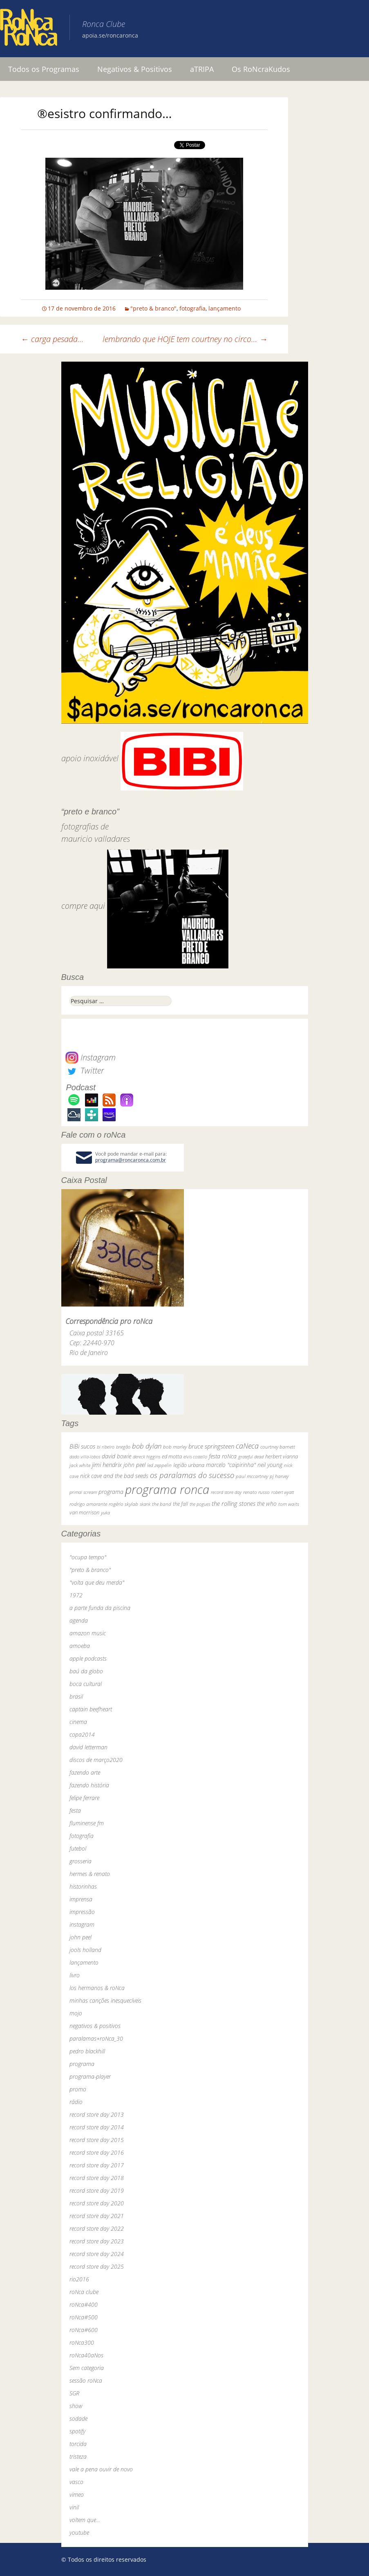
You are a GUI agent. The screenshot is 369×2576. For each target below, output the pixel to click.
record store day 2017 (96, 2165)
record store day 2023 (96, 2241)
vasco (76, 2482)
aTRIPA (202, 69)
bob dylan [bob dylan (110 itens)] (146, 1446)
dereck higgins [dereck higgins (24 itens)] (146, 1456)
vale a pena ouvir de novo (101, 2469)
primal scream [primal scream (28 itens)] (83, 1492)
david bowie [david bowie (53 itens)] (116, 1456)
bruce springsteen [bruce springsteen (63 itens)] (211, 1446)
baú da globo (86, 1671)
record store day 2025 (96, 2266)
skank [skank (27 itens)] (145, 1504)
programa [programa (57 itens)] (110, 1492)
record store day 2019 (96, 2190)
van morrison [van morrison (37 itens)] (84, 1512)
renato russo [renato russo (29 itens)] (256, 1492)
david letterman (88, 1747)
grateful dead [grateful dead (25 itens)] (251, 1456)
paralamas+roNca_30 (96, 2038)
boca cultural (85, 1684)
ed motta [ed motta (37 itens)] (172, 1456)
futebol (77, 1848)
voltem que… (84, 2520)
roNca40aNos (86, 2355)
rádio (76, 2102)
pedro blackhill (87, 2051)
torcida (78, 2444)
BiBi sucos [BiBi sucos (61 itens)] (82, 1446)
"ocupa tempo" (87, 1557)
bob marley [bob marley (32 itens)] (175, 1446)
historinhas (83, 1886)
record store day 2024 (96, 2254)
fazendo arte (84, 1772)
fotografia (192, 308)
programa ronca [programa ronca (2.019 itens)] (167, 1489)
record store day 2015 (96, 2140)
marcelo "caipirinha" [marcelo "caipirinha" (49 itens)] (231, 1465)
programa (81, 2064)
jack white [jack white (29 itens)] (79, 1465)
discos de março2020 (96, 1760)
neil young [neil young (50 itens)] (269, 1465)
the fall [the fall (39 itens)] (180, 1503)
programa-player (90, 2076)
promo (77, 2089)
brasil (76, 1696)
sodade (78, 2418)
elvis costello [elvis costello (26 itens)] (195, 1456)
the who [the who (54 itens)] (267, 1503)
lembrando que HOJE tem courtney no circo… (185, 338)
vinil (74, 2507)
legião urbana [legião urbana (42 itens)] (188, 1465)
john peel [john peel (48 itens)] (134, 1465)
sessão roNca (85, 2380)
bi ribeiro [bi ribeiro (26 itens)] (105, 1447)
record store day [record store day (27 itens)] (226, 1492)
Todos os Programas (43, 69)
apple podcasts (88, 1658)
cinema (78, 1722)
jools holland (85, 1950)
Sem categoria (86, 2368)
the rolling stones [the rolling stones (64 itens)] (233, 1503)
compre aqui (83, 905)
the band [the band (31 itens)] (161, 1503)
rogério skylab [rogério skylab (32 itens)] (123, 1503)
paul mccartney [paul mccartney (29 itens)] (252, 1476)
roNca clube (83, 2292)
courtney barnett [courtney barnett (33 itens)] (277, 1446)
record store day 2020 (96, 2203)
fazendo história (89, 1785)
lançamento (224, 308)
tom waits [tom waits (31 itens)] (288, 1503)
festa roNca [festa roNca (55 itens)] (223, 1456)
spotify (77, 2431)
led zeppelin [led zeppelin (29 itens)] (159, 1465)
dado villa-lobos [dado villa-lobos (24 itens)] (84, 1456)
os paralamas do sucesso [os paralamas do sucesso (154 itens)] (192, 1475)
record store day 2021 (96, 2216)
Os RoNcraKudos (261, 69)
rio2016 (79, 2279)
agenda (78, 1620)
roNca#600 (83, 2330)
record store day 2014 (96, 2127)
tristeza (78, 2456)
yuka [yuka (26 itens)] (105, 1512)
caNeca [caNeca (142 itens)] (247, 1446)
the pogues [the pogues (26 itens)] (200, 1504)
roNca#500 (83, 2317)
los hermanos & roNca (97, 1988)
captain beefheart (90, 1709)
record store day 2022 (96, 2228)
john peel (80, 1937)
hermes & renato (89, 1874)
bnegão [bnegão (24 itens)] (123, 1447)
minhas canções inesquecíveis (105, 2000)
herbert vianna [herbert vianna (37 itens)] (281, 1456)
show (76, 2406)
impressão (82, 1912)
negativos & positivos (95, 2026)
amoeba (79, 1646)
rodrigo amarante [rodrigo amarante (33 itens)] (88, 1503)
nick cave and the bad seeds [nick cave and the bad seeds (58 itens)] (114, 1476)
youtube (79, 2532)
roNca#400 (83, 2304)
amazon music (87, 1633)
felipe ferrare (84, 1798)
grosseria (80, 1861)
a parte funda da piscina (99, 1608)
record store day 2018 (96, 2178)
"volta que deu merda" (96, 1582)
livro (74, 1975)
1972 (76, 1595)
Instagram (90, 1057)
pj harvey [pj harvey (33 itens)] (279, 1476)
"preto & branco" (153, 308)
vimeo (76, 2494)
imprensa (80, 1899)
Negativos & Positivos (134, 69)
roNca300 (81, 2342)
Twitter (84, 1070)
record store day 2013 (96, 2114)
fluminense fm (86, 1823)
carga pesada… (52, 338)
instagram (81, 1924)
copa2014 (82, 1734)
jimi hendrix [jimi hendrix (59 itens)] (107, 1464)
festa (75, 1810)
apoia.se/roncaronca (110, 35)
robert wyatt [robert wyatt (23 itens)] (282, 1492)
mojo (75, 2013)
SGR (74, 2393)
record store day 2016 (96, 2152)
